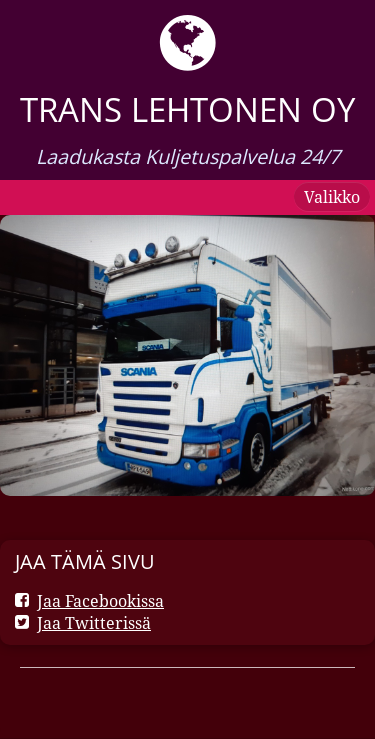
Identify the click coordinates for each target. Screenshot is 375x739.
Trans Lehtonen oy (187, 109)
